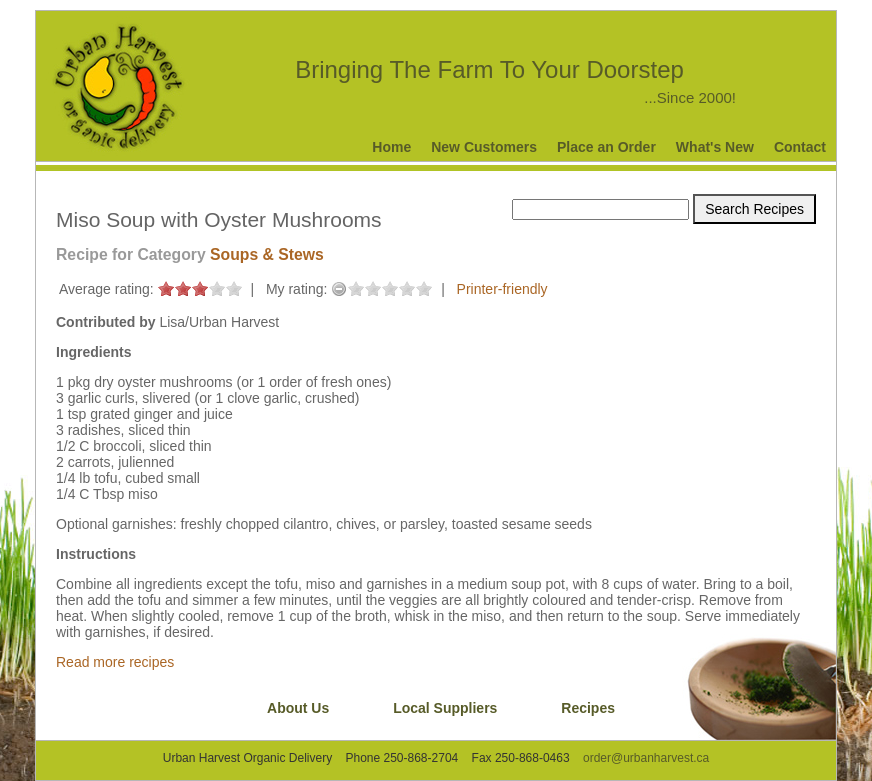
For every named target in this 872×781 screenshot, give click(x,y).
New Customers (484, 147)
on (166, 288)
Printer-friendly (502, 289)
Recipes (588, 708)
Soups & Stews (267, 254)
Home (391, 147)
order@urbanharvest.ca (646, 758)
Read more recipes (115, 662)
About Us (298, 708)
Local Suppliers (445, 708)
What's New (715, 147)
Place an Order (606, 147)
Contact (800, 147)
